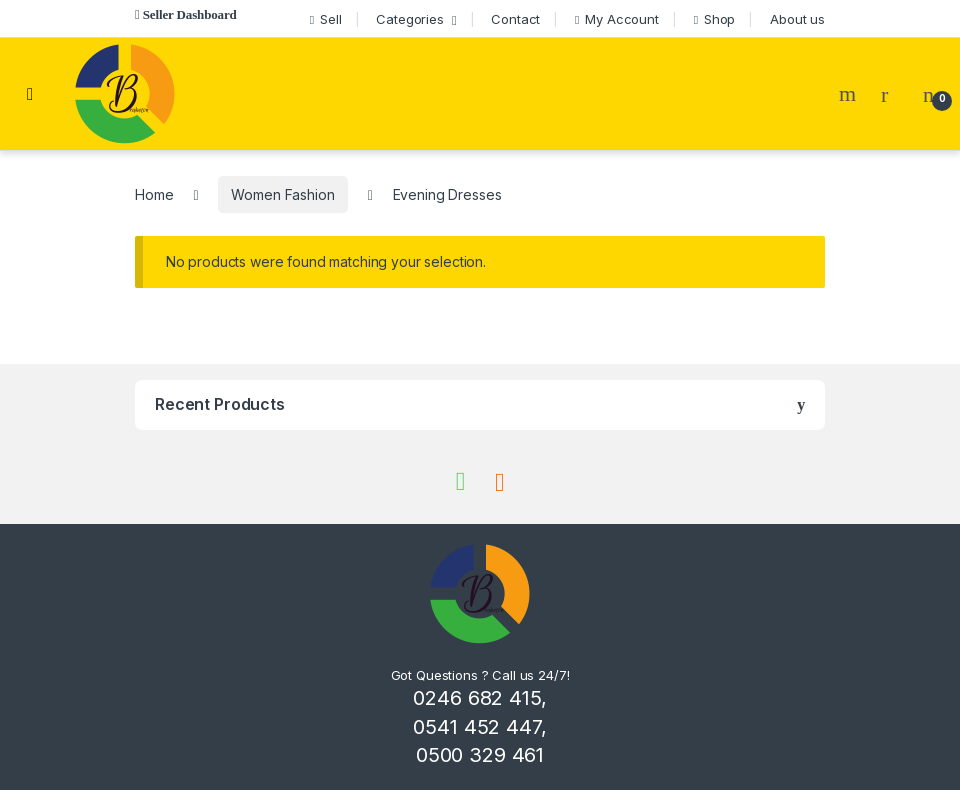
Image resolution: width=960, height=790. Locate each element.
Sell (326, 19)
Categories (410, 19)
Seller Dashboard (190, 14)
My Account (617, 19)
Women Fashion (282, 194)
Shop (715, 19)
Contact (515, 19)
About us (797, 19)
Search (850, 94)
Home (154, 194)
